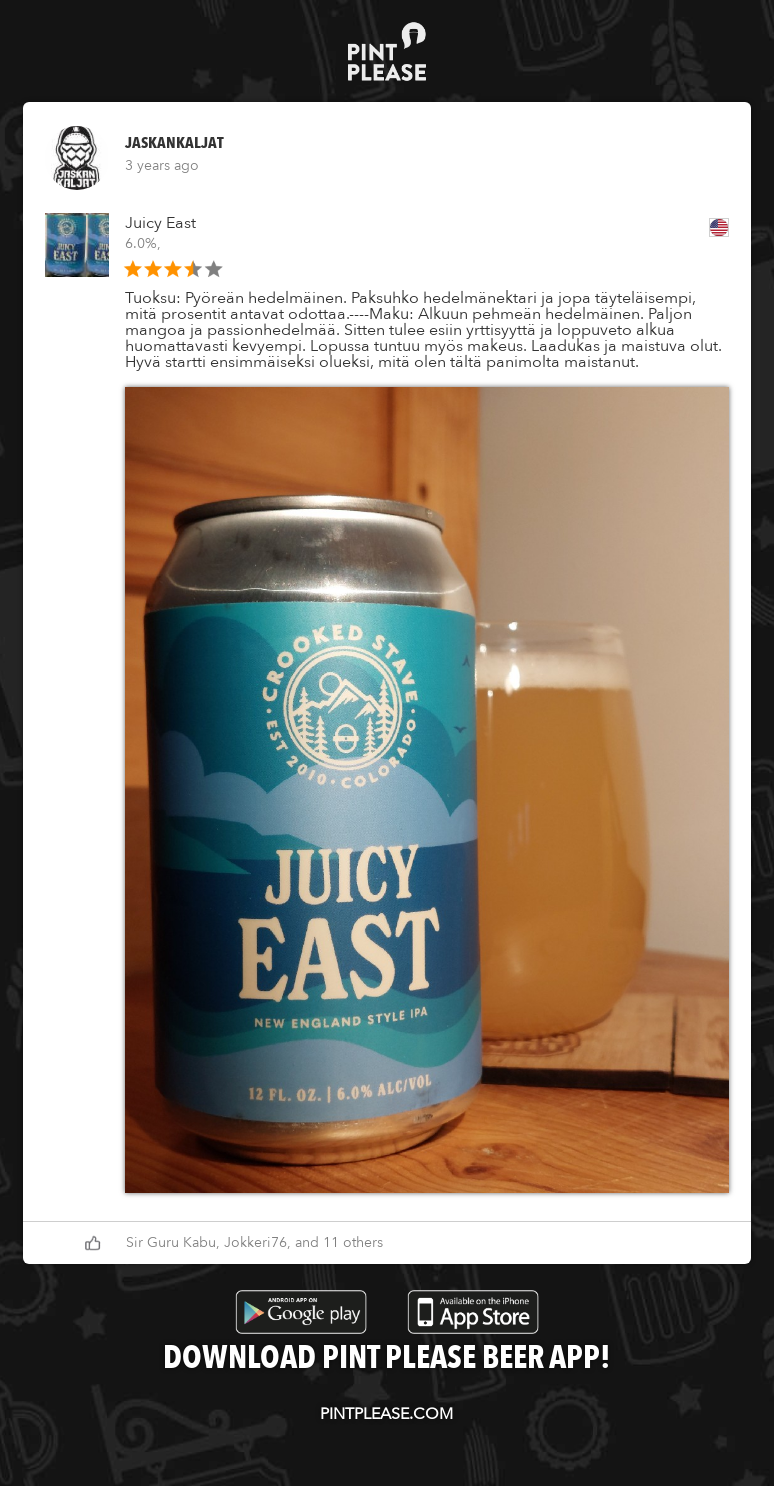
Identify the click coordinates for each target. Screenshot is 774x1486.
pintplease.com (386, 1414)
